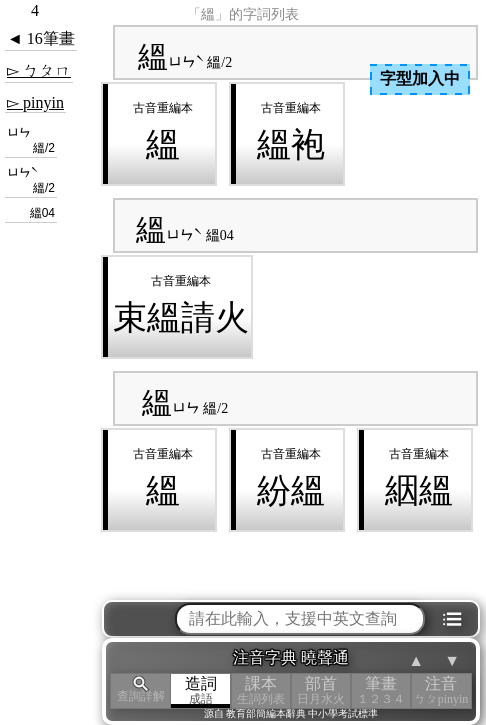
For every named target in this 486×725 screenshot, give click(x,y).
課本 (261, 690)
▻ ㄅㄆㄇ (39, 70)
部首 (321, 690)
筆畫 (381, 690)
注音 (441, 690)
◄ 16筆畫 (41, 38)
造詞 (201, 690)
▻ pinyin (35, 102)
